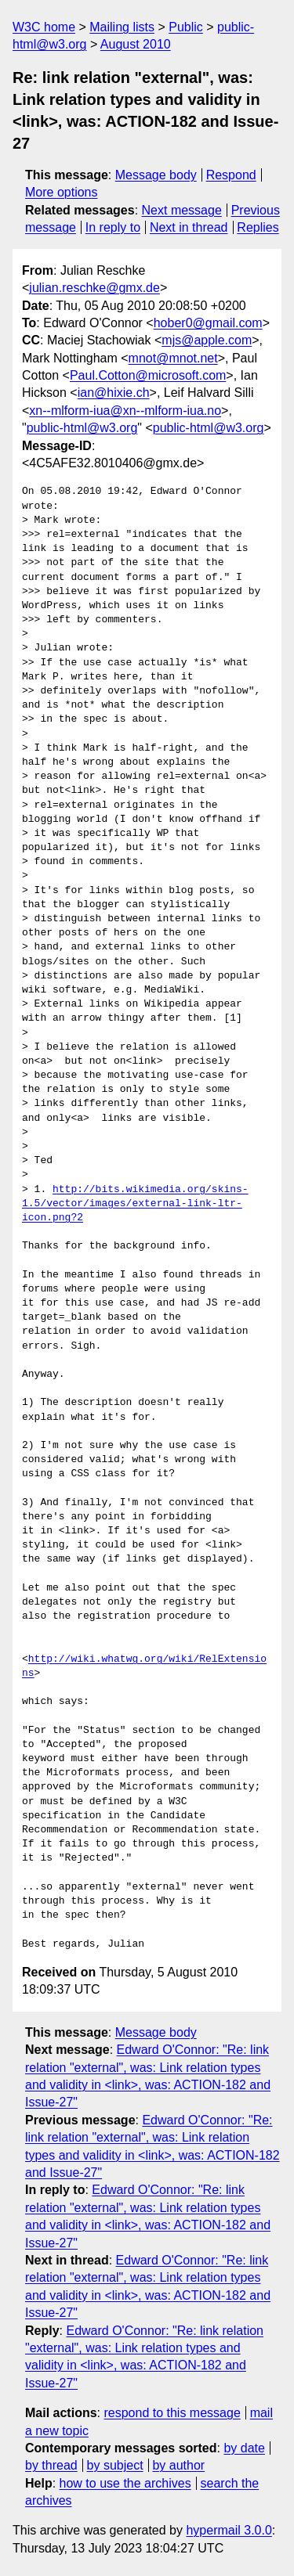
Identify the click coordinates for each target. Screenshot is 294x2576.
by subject (115, 2465)
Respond (231, 175)
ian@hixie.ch (114, 392)
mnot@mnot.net (173, 358)
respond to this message (171, 2412)
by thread (51, 2465)
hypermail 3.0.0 (228, 2530)
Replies (257, 227)
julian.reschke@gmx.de (94, 287)
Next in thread (189, 227)
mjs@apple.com (207, 340)
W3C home (44, 27)
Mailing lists (121, 27)
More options (61, 192)
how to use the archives (125, 2483)
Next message (182, 210)
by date (243, 2448)
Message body (156, 175)
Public (186, 27)
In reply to (112, 227)
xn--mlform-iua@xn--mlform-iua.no (125, 410)
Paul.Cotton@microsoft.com (148, 375)
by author (178, 2465)
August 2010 (135, 44)
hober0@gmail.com (208, 323)
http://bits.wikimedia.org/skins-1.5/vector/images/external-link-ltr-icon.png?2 (135, 1204)
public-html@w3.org (82, 427)
